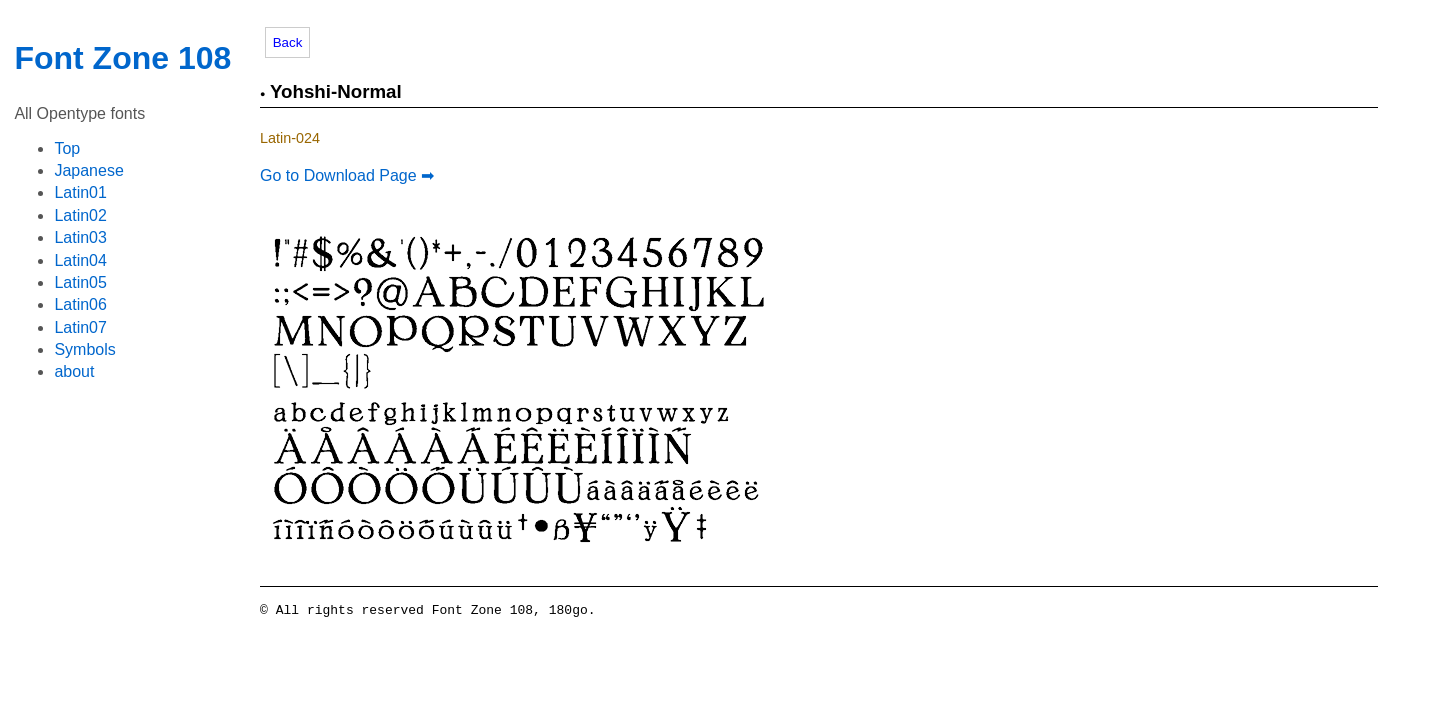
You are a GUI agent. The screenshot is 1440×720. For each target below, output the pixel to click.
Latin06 (80, 304)
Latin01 (80, 192)
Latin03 (80, 237)
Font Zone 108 (122, 58)
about (74, 371)
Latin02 (80, 215)
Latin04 (80, 260)
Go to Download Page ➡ (347, 175)
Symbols (84, 349)
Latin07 (80, 327)
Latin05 (80, 282)
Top (67, 148)
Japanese (88, 170)
